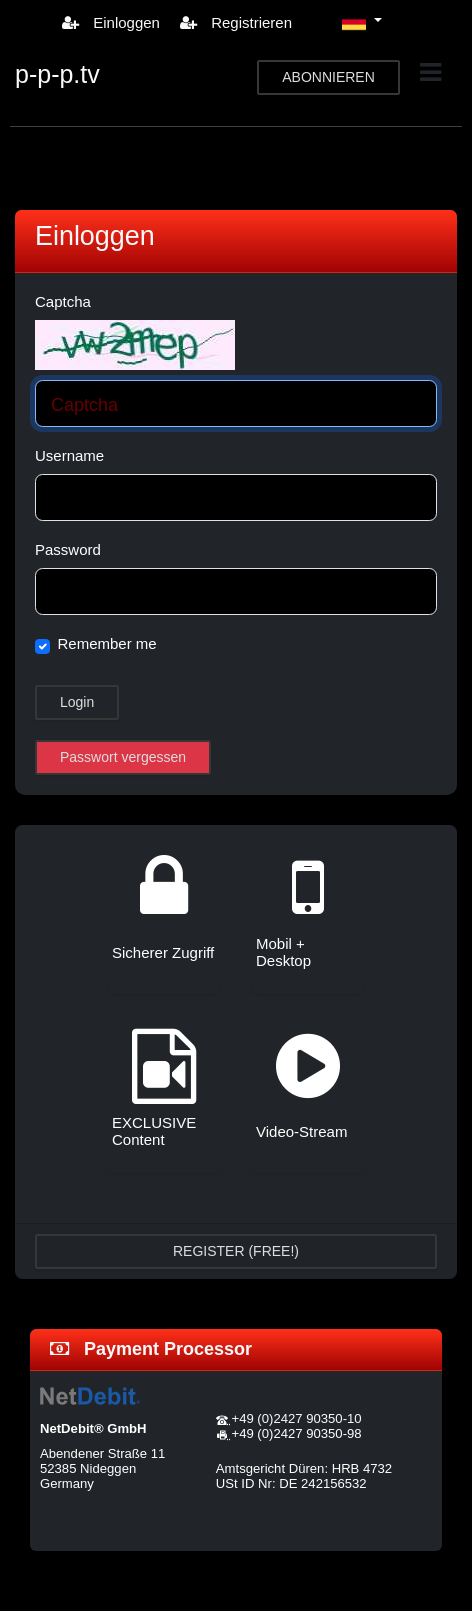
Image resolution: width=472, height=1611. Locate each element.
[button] (362, 22)
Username (69, 455)
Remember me (107, 643)
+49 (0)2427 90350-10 (296, 1418)
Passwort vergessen (123, 757)
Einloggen (111, 22)
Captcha (63, 301)
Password (68, 549)
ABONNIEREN (328, 77)
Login (77, 702)
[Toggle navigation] (430, 72)
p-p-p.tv (57, 74)
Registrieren (236, 22)
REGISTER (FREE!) (236, 1251)
